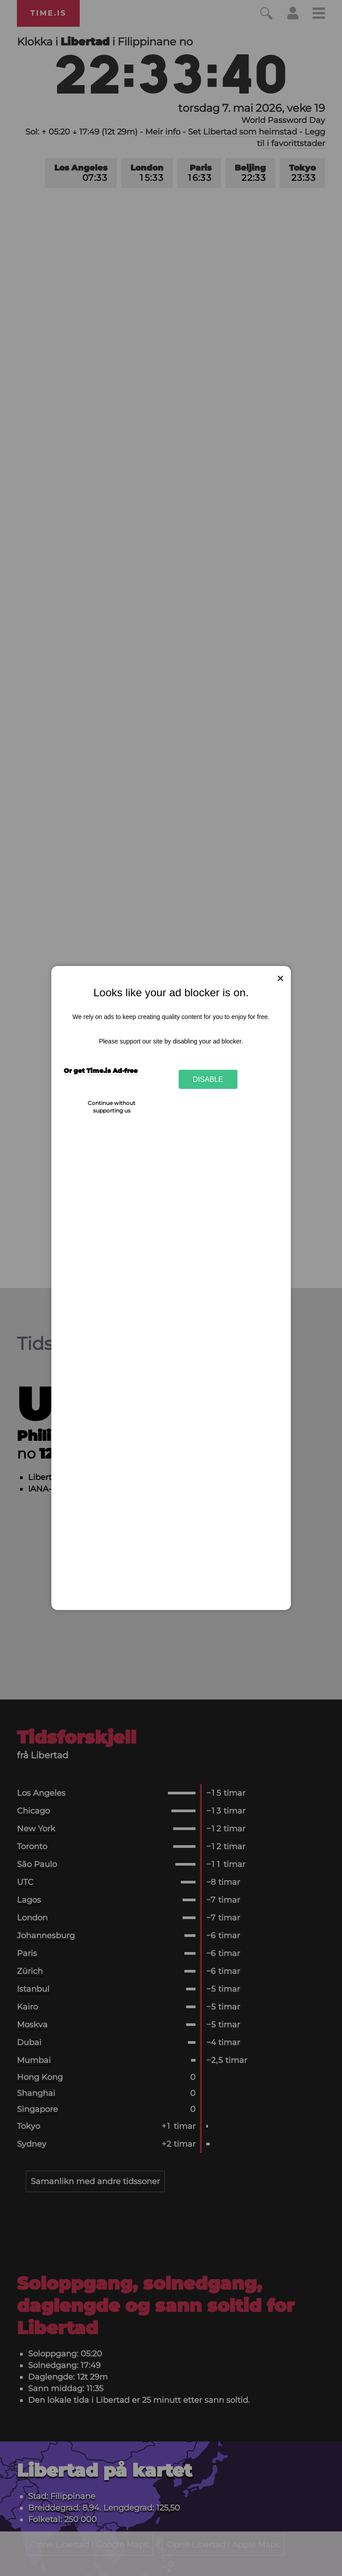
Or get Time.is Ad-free (101, 1071)
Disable (208, 1079)
